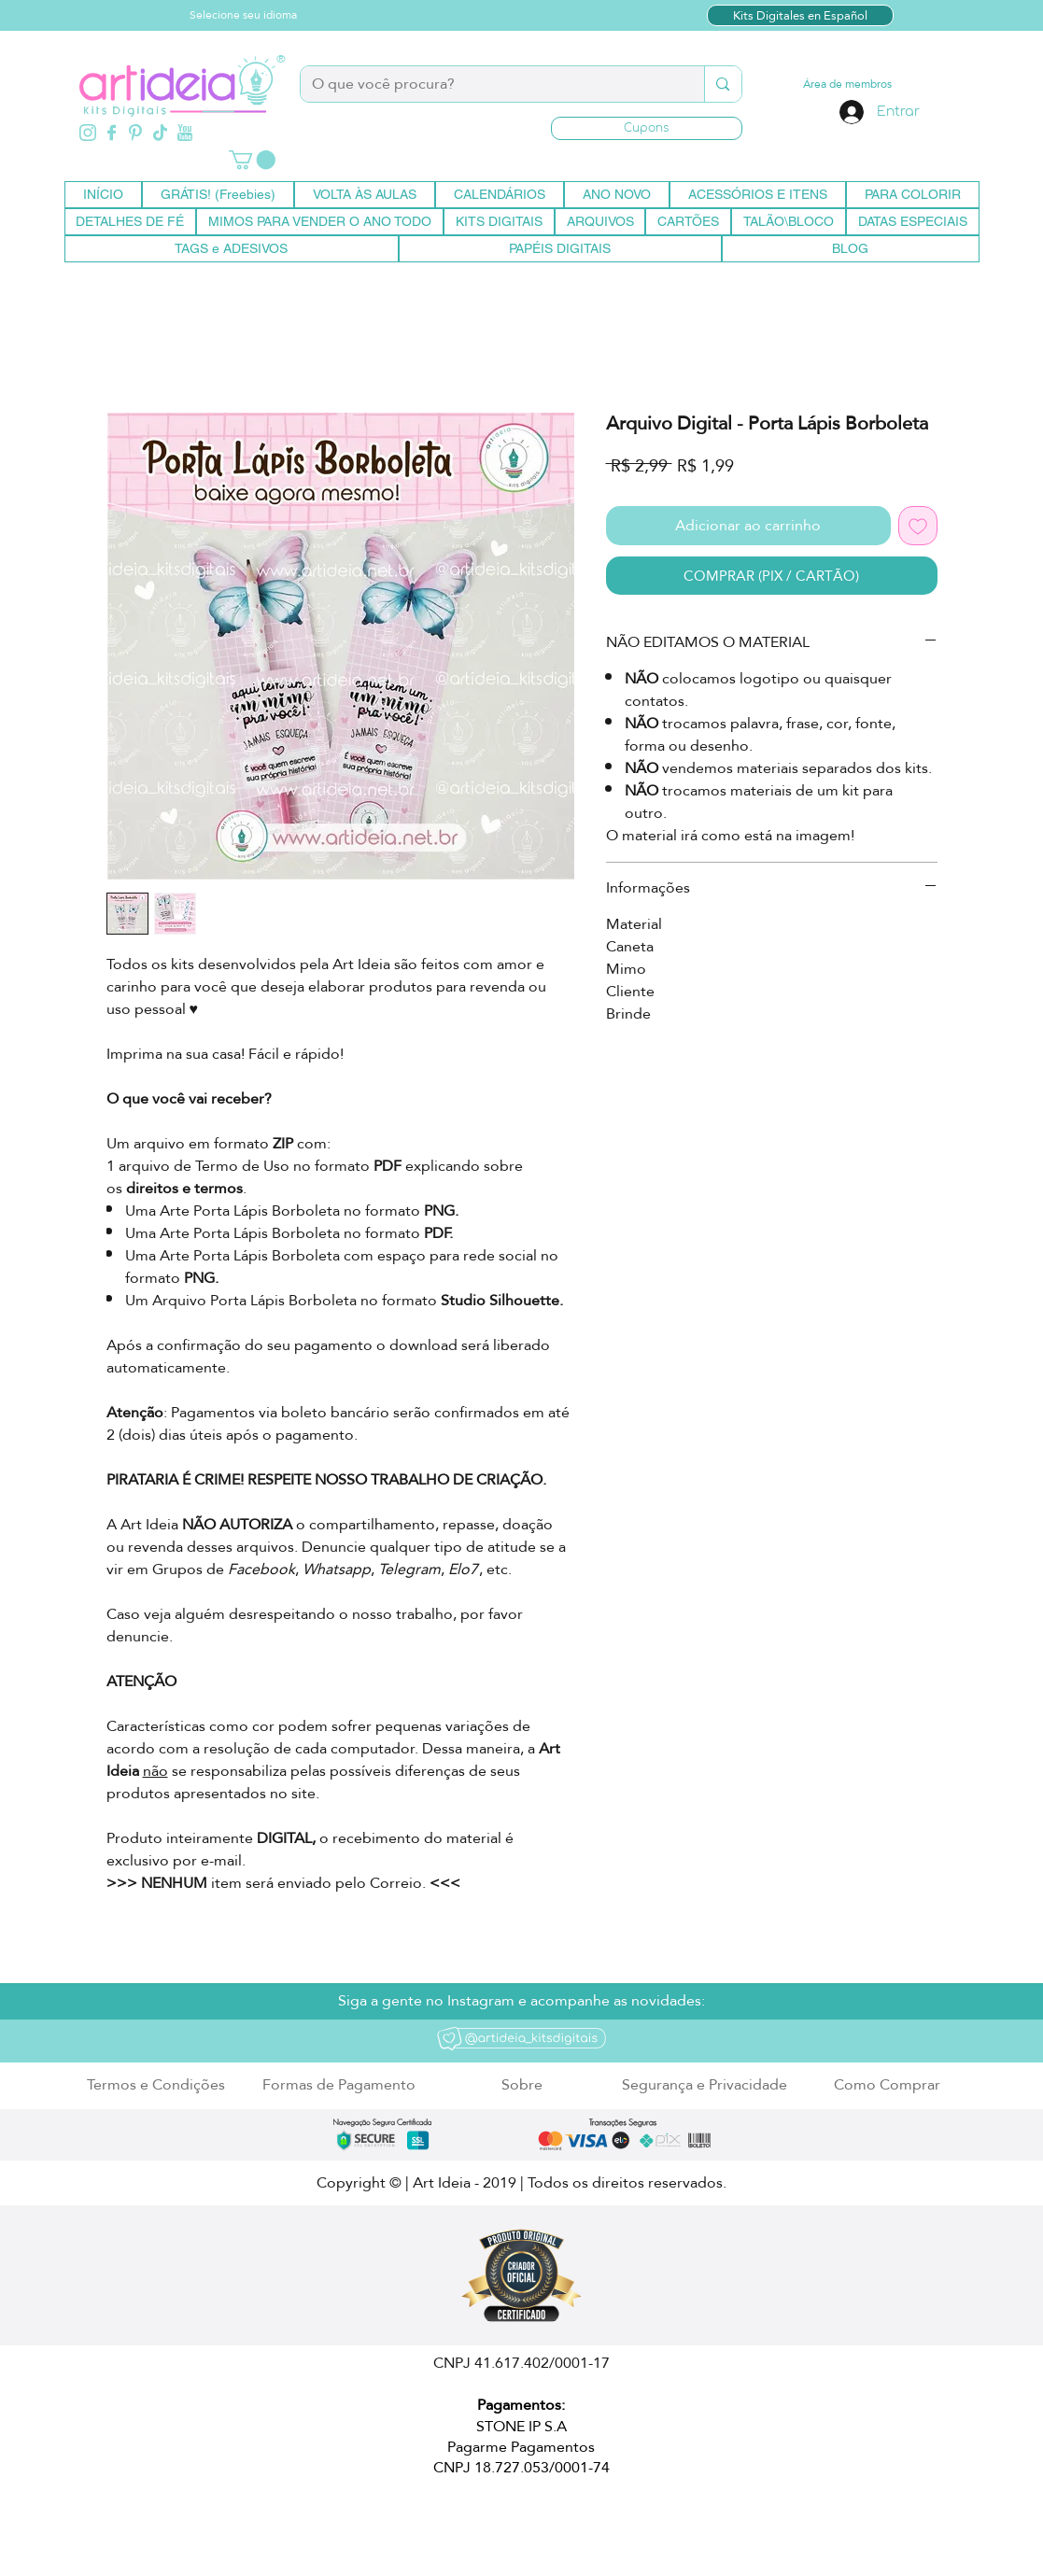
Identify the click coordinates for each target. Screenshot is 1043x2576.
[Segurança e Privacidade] (704, 2085)
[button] (646, 128)
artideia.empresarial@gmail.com (324, 2522)
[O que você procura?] (489, 84)
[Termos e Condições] (156, 2085)
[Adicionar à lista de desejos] (917, 525)
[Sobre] (522, 2085)
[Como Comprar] (887, 2085)
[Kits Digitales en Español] (800, 15)
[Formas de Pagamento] (339, 2085)
